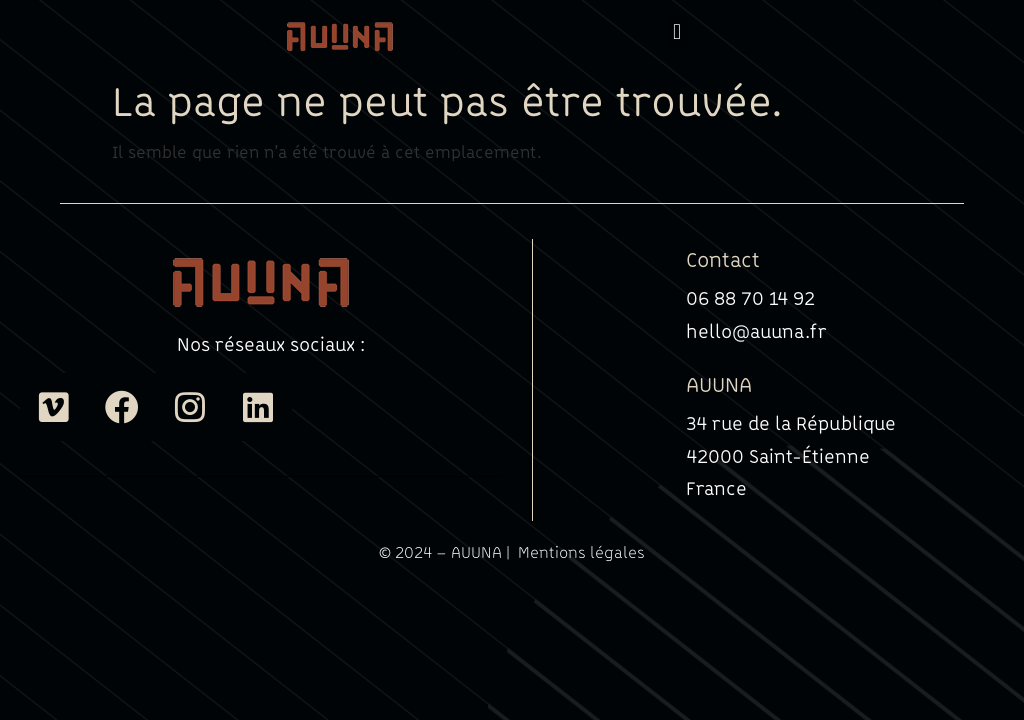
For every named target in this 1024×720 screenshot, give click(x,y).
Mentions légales (581, 552)
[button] (676, 31)
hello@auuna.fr (756, 331)
